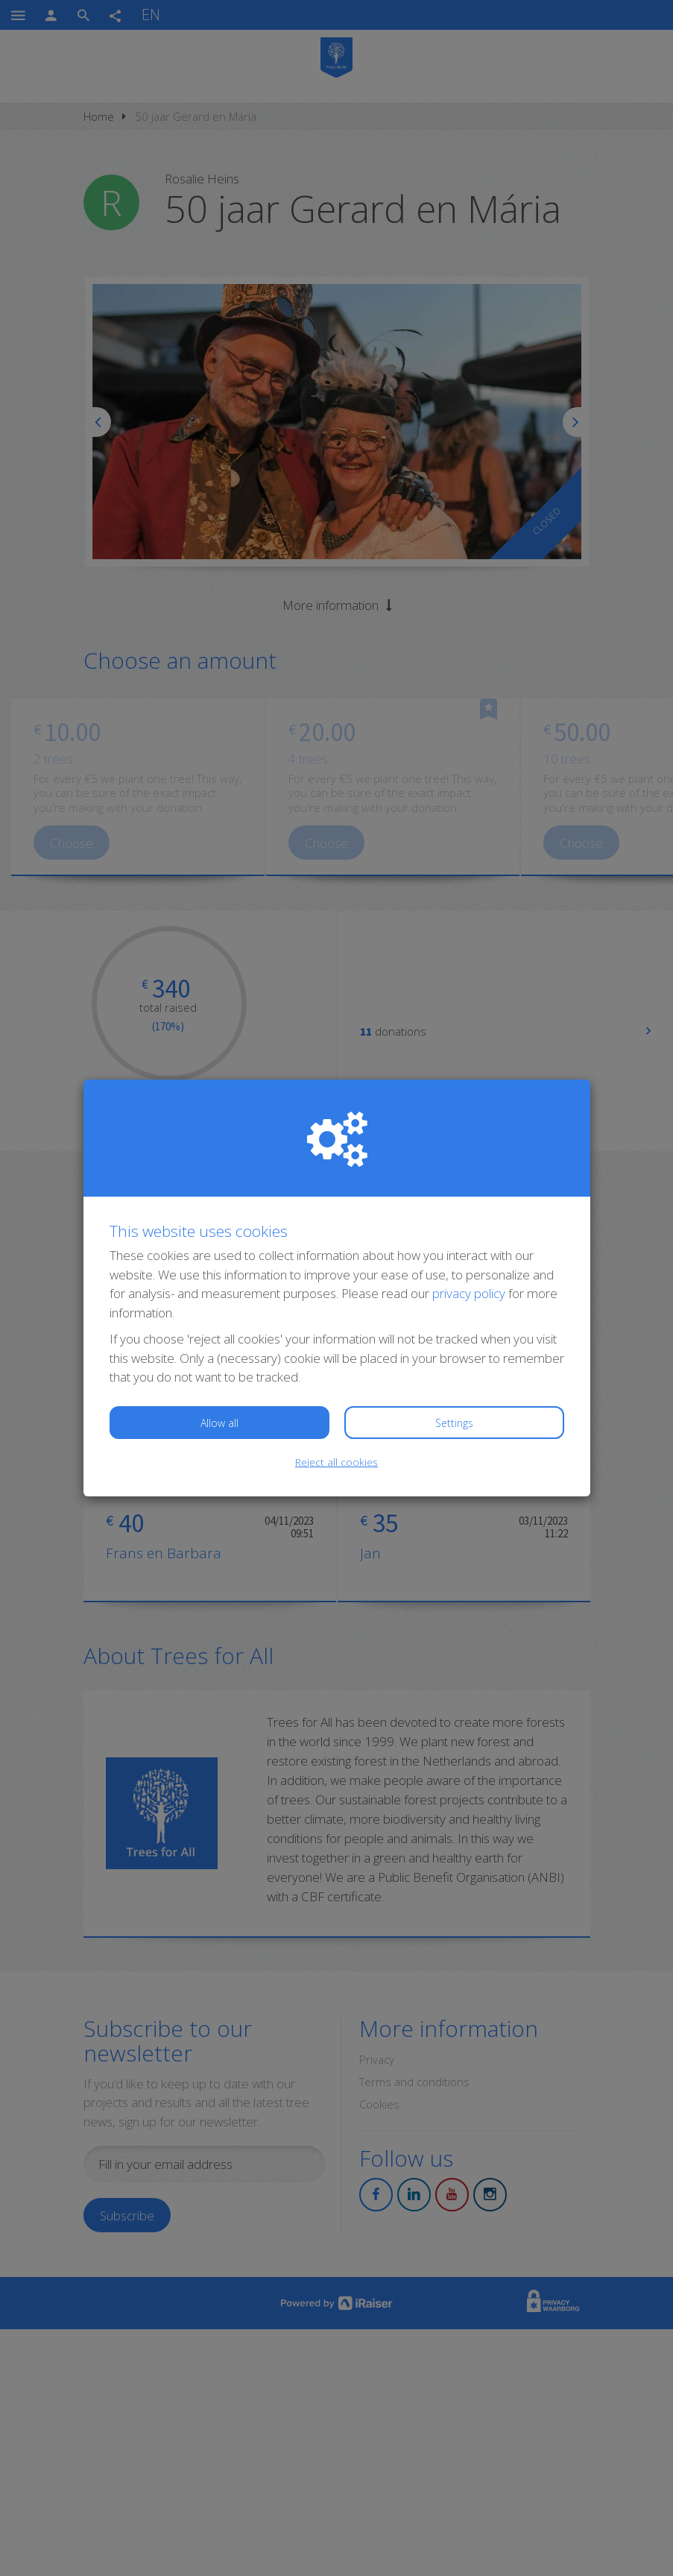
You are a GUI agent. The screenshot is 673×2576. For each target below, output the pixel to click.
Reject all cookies (336, 1462)
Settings (454, 1423)
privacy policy (468, 1293)
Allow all (219, 1423)
